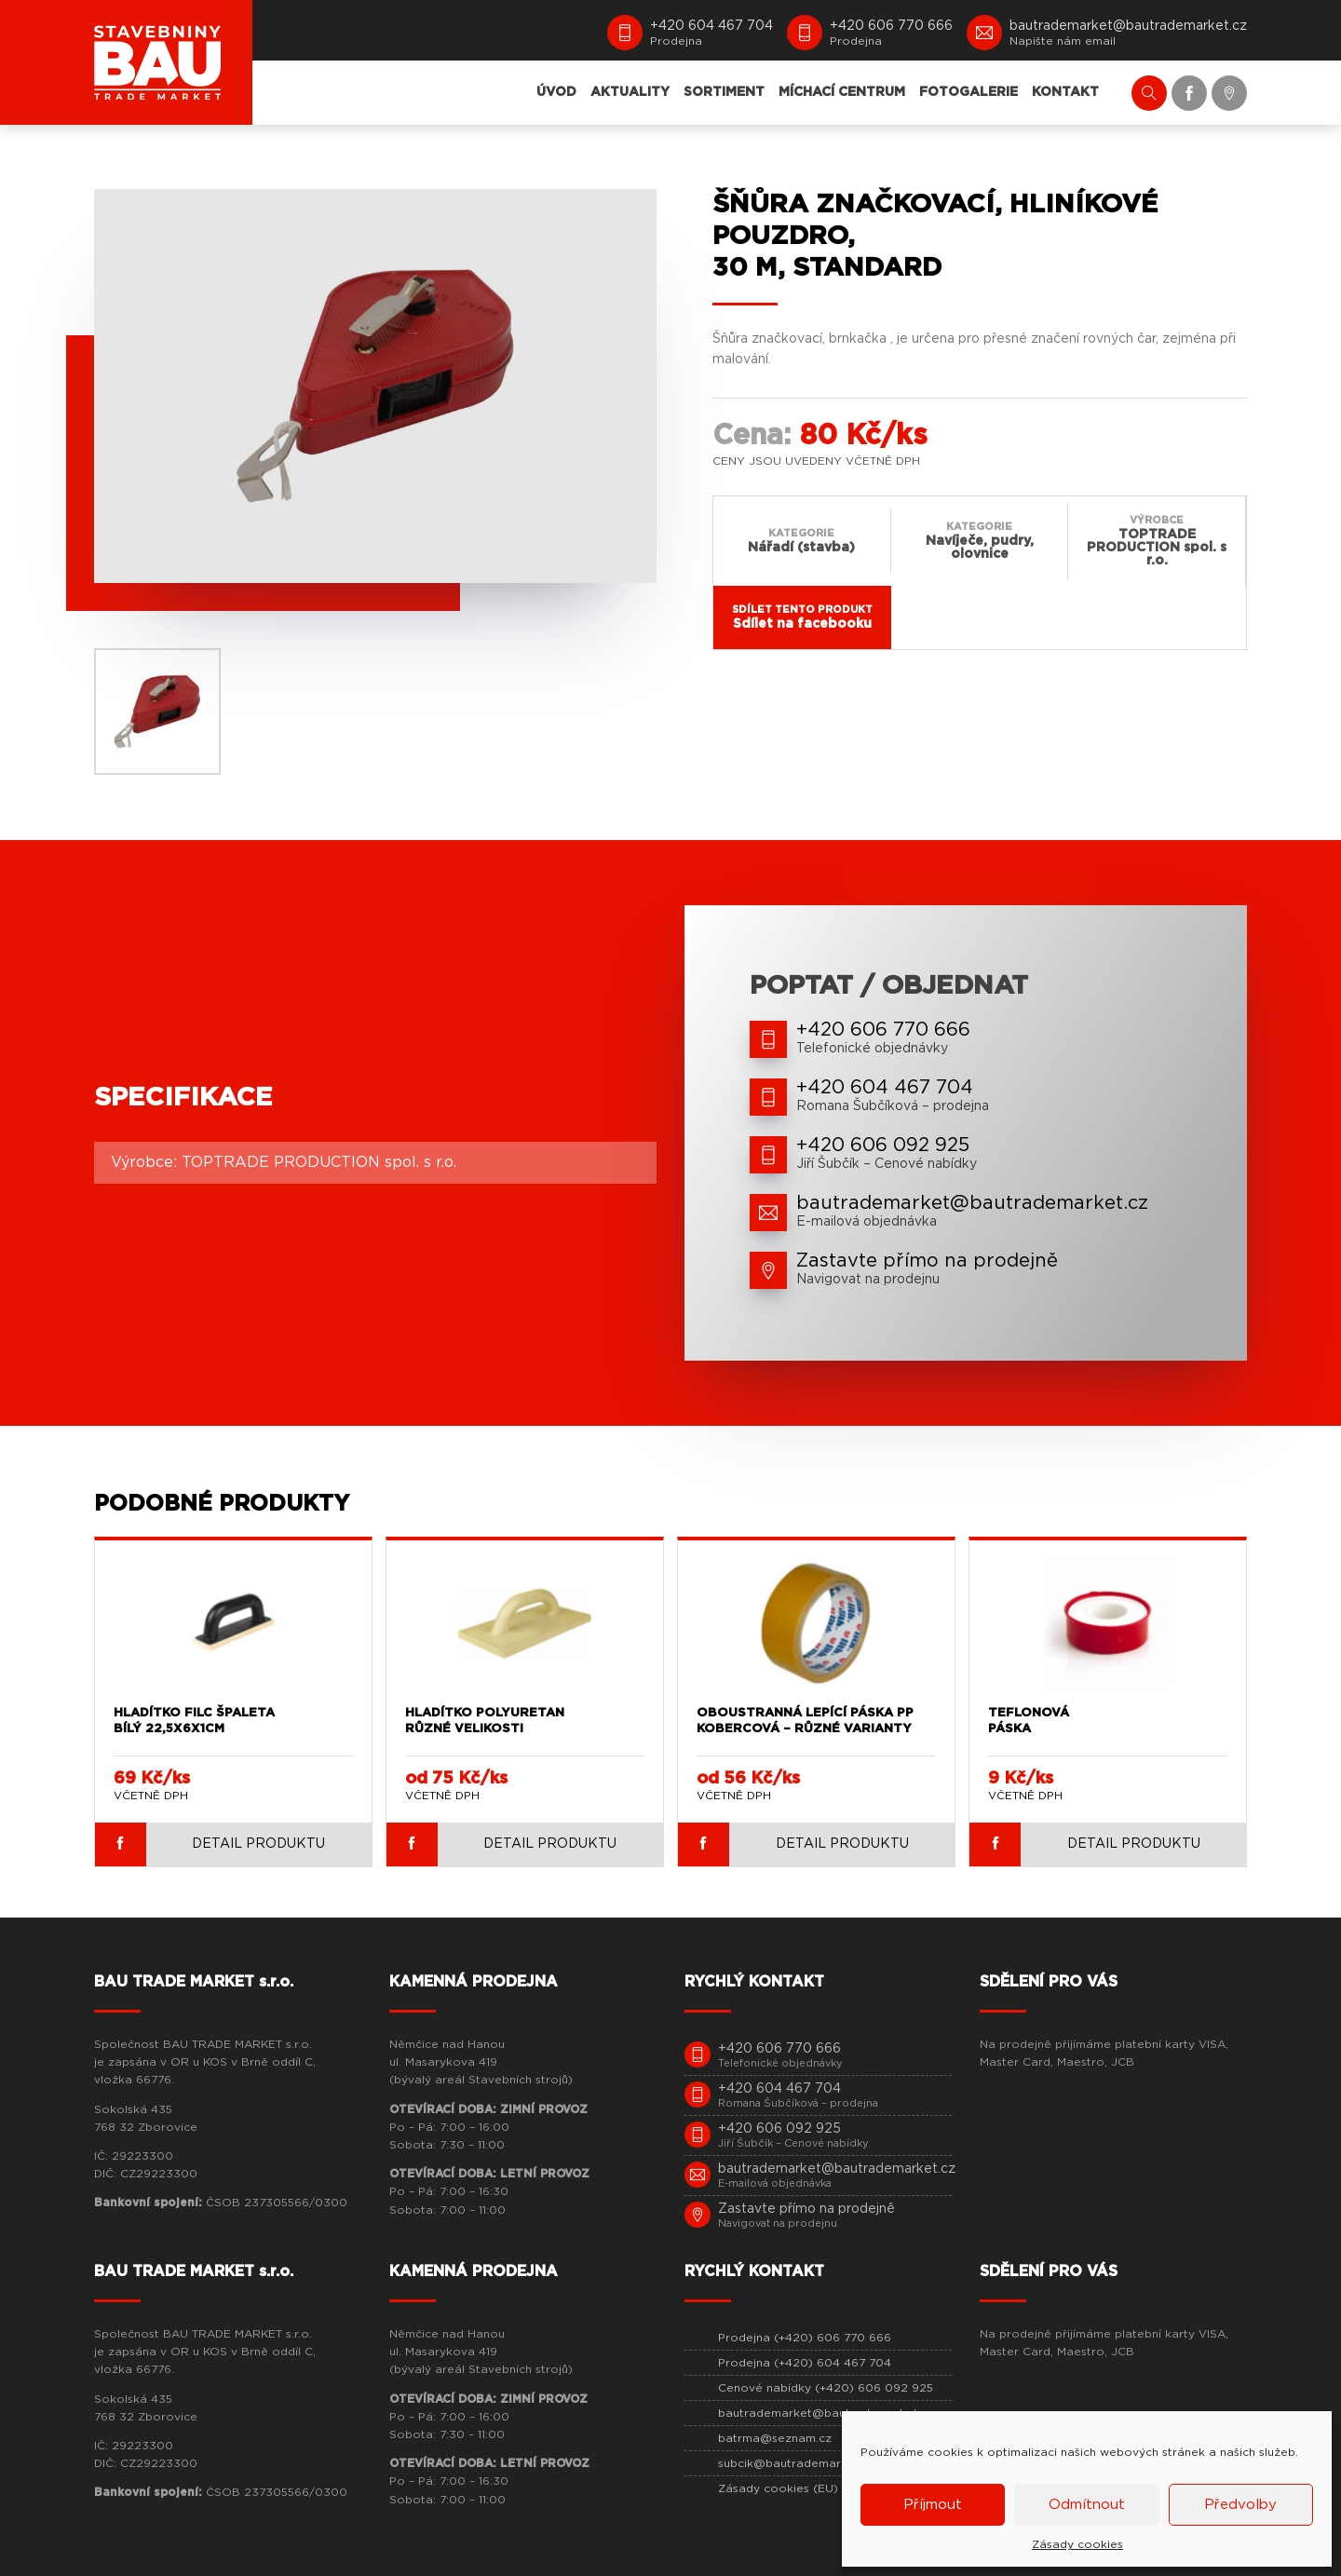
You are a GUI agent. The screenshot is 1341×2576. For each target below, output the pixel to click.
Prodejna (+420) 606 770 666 (804, 2337)
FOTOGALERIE (968, 92)
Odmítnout (1087, 2505)
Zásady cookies (1077, 2544)
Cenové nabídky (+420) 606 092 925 (825, 2387)
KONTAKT (1065, 92)
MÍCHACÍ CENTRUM (842, 92)
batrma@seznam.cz (775, 2438)
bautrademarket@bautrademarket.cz (826, 2413)
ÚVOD (556, 92)
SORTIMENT (724, 92)
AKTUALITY (630, 92)
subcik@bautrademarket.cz (796, 2463)
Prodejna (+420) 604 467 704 (804, 2362)
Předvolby (1240, 2505)
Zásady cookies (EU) (778, 2488)
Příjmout (932, 2505)
